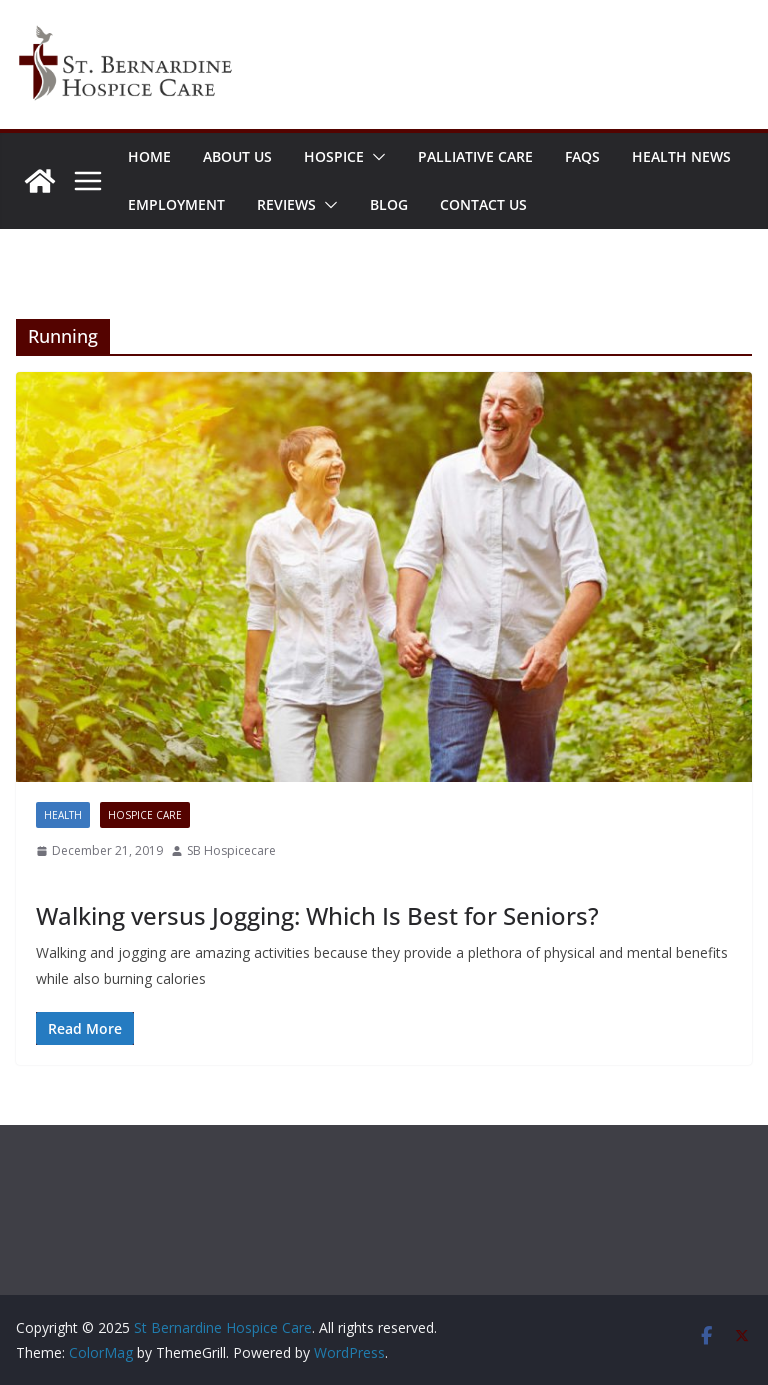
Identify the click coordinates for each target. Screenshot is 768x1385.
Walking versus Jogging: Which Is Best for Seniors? (317, 915)
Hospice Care (145, 815)
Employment (176, 204)
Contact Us (483, 204)
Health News (681, 156)
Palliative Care (475, 156)
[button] (375, 157)
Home (149, 156)
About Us (237, 156)
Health (63, 815)
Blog (389, 204)
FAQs (582, 156)
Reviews (286, 204)
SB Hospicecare (231, 850)
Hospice (334, 156)
